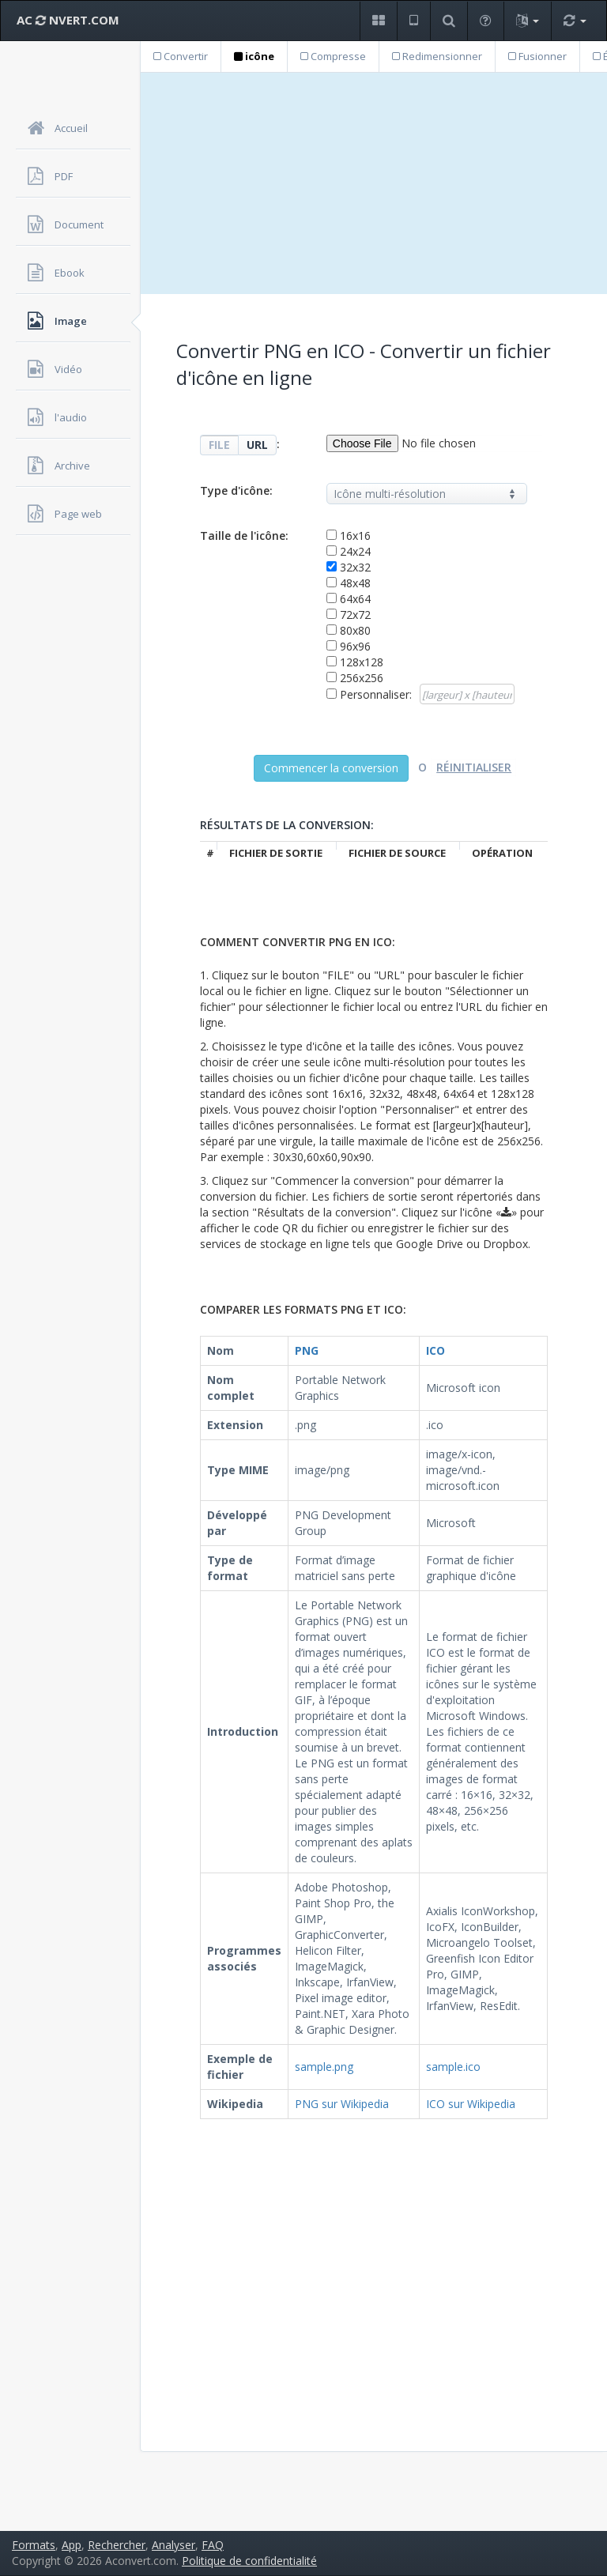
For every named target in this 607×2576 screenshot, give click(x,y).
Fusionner (537, 56)
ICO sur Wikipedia (470, 2103)
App (71, 2544)
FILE (219, 444)
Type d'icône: (236, 490)
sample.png (324, 2066)
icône (254, 56)
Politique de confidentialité (249, 2560)
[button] (378, 21)
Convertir (180, 56)
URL (257, 444)
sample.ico (453, 2066)
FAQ (213, 2544)
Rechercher (116, 2544)
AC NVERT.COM (68, 20)
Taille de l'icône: (244, 535)
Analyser (173, 2544)
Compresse (333, 56)
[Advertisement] (374, 183)
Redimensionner (437, 56)
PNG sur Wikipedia (342, 2103)
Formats (33, 2544)
